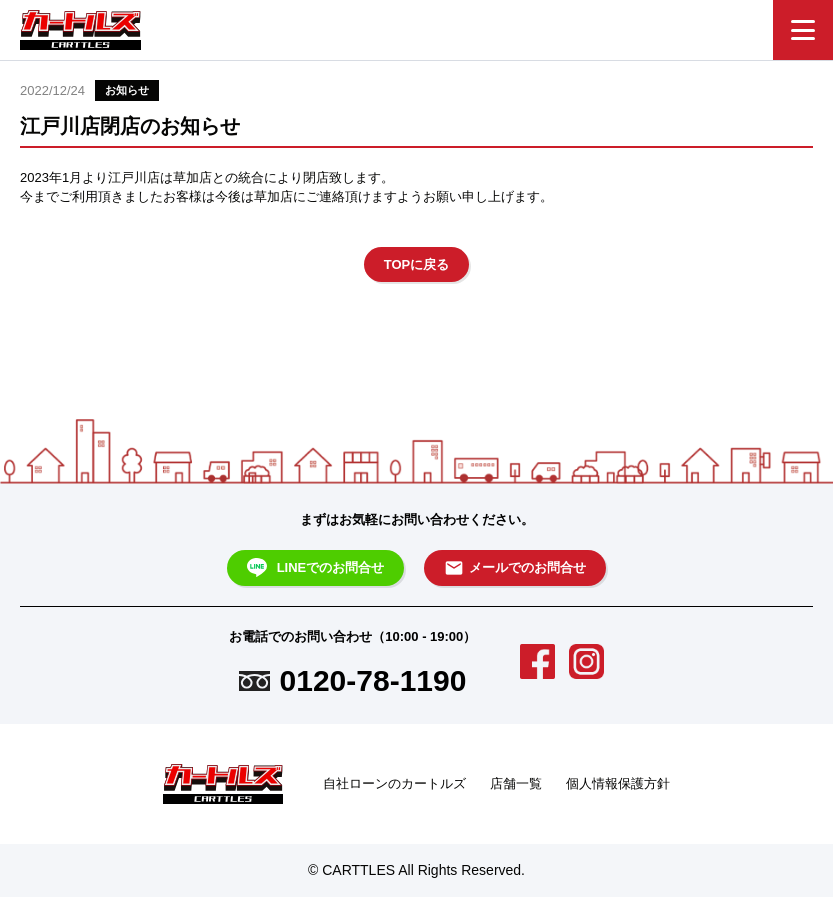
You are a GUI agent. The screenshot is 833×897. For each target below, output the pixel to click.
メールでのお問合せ (515, 568)
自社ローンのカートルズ (394, 783)
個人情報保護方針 (618, 783)
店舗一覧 (516, 783)
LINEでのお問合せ (316, 568)
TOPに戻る (417, 264)
